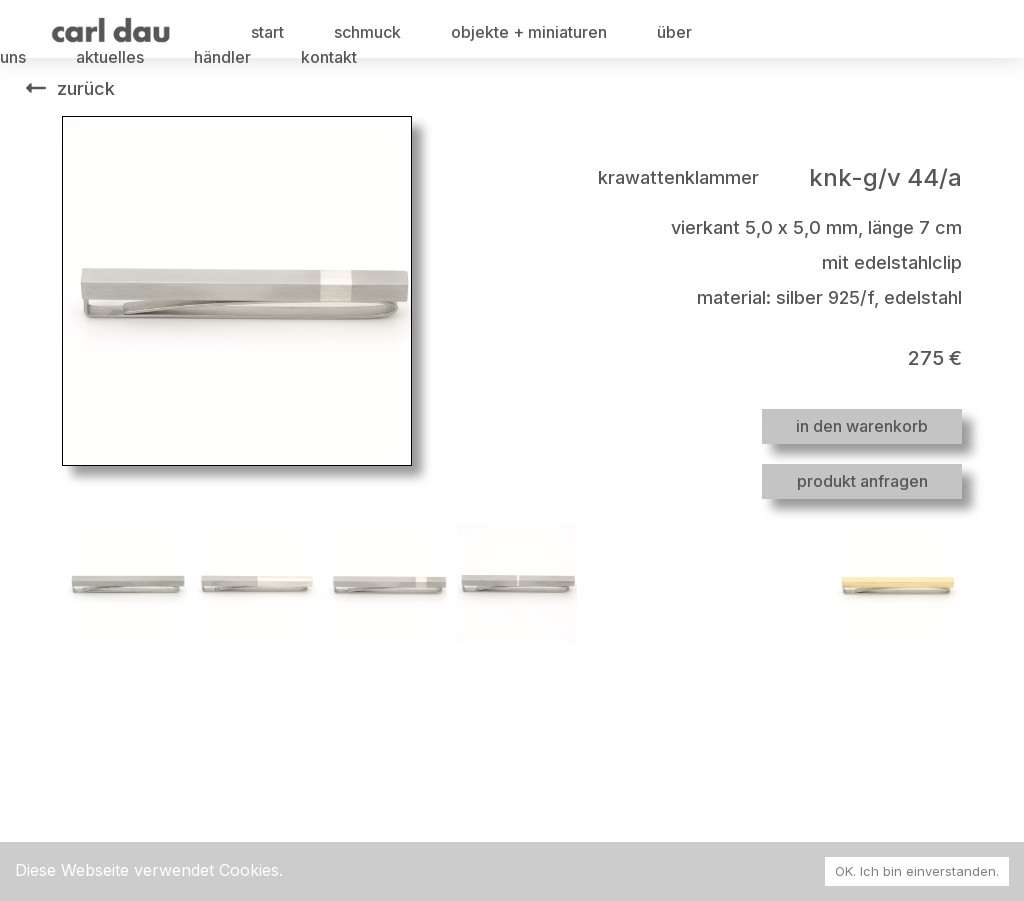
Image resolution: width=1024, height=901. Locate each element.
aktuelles (110, 57)
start (267, 32)
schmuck (367, 32)
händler (222, 57)
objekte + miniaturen (529, 32)
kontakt (329, 57)
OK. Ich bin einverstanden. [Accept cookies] (917, 871)
